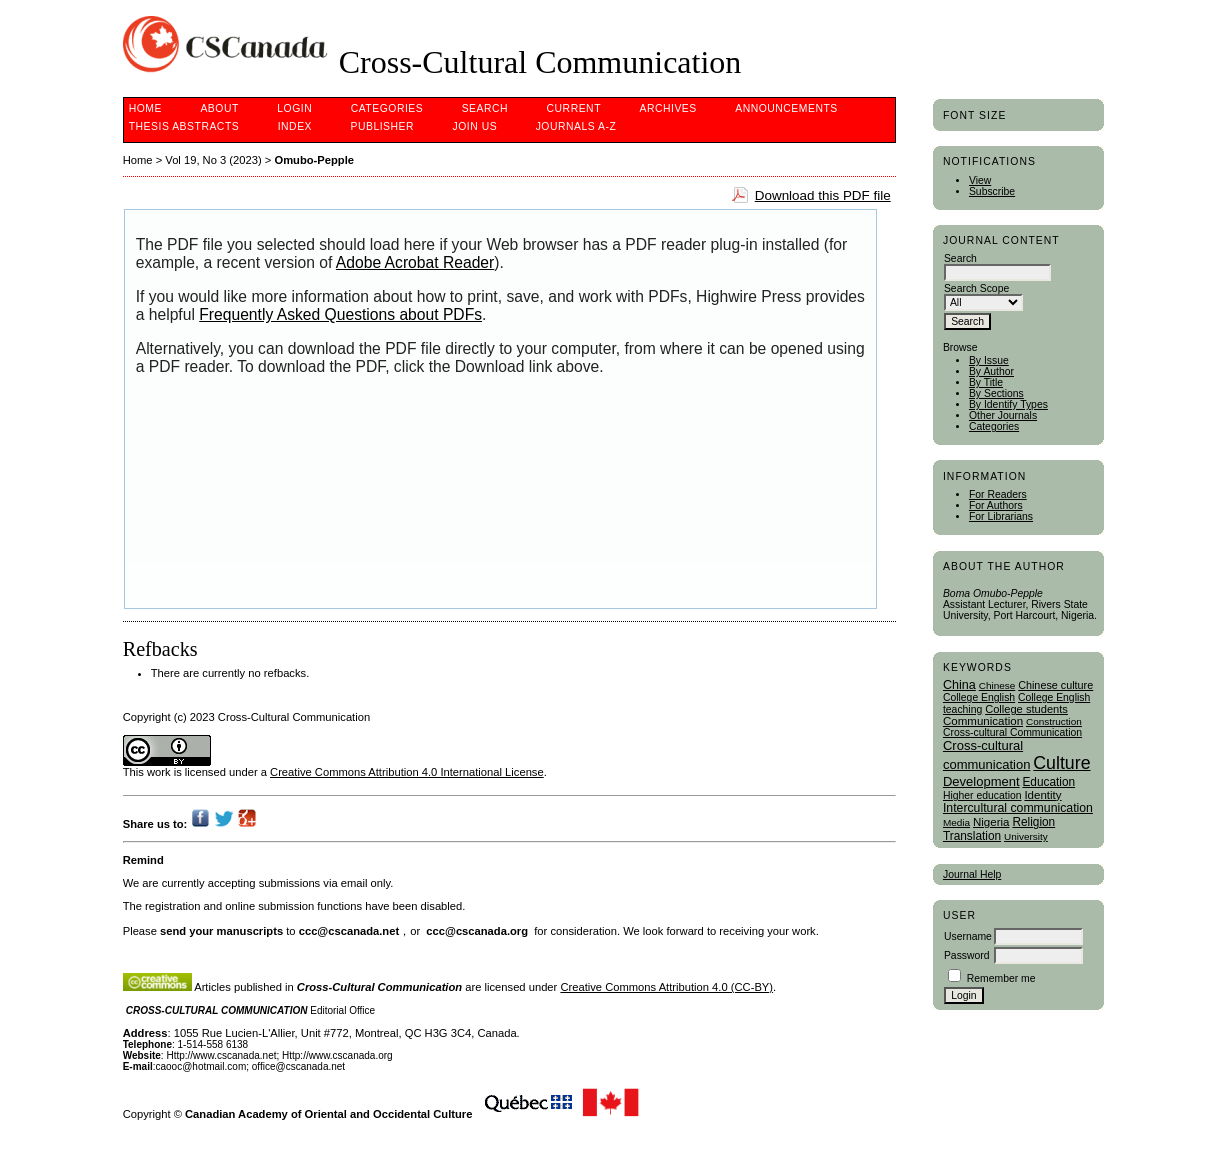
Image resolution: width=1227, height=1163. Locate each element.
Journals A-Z (576, 126)
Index (295, 126)
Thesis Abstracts (184, 126)
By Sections (996, 393)
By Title (986, 382)
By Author (991, 371)
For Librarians (1001, 516)
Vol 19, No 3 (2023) (213, 160)
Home (145, 108)
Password (967, 955)
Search (485, 108)
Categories (994, 426)
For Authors (996, 505)
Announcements (786, 108)
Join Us (475, 126)
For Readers (998, 494)
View (980, 180)
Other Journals (1003, 415)
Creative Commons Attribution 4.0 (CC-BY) (666, 987)
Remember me (1001, 978)
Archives (667, 108)
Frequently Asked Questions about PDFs (340, 314)
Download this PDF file (823, 195)
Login (294, 108)
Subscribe (992, 191)
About (219, 108)
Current (574, 108)
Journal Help (972, 874)
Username (968, 936)
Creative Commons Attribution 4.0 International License (407, 772)
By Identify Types (1008, 404)
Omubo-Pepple (314, 160)
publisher (382, 126)
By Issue (989, 360)
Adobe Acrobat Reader (415, 262)
